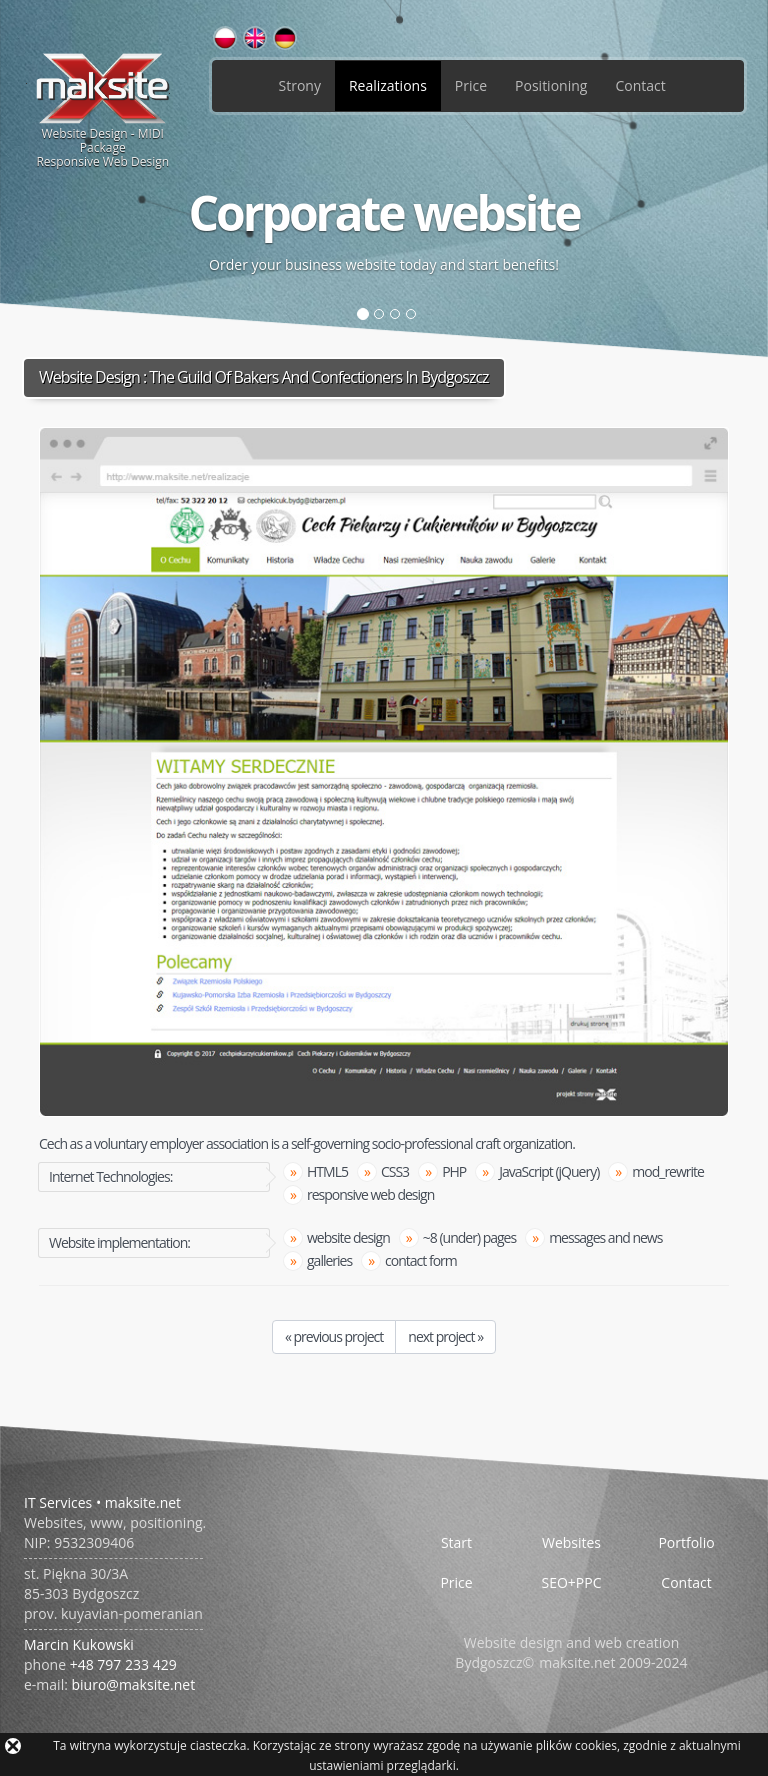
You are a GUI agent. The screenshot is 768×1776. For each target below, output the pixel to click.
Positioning (551, 85)
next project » (445, 1336)
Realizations (388, 85)
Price (471, 85)
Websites (571, 1542)
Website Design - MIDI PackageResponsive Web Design (103, 110)
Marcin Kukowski (79, 1644)
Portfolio (686, 1542)
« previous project (334, 1336)
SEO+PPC (571, 1582)
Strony (300, 85)
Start (456, 1542)
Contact (640, 85)
